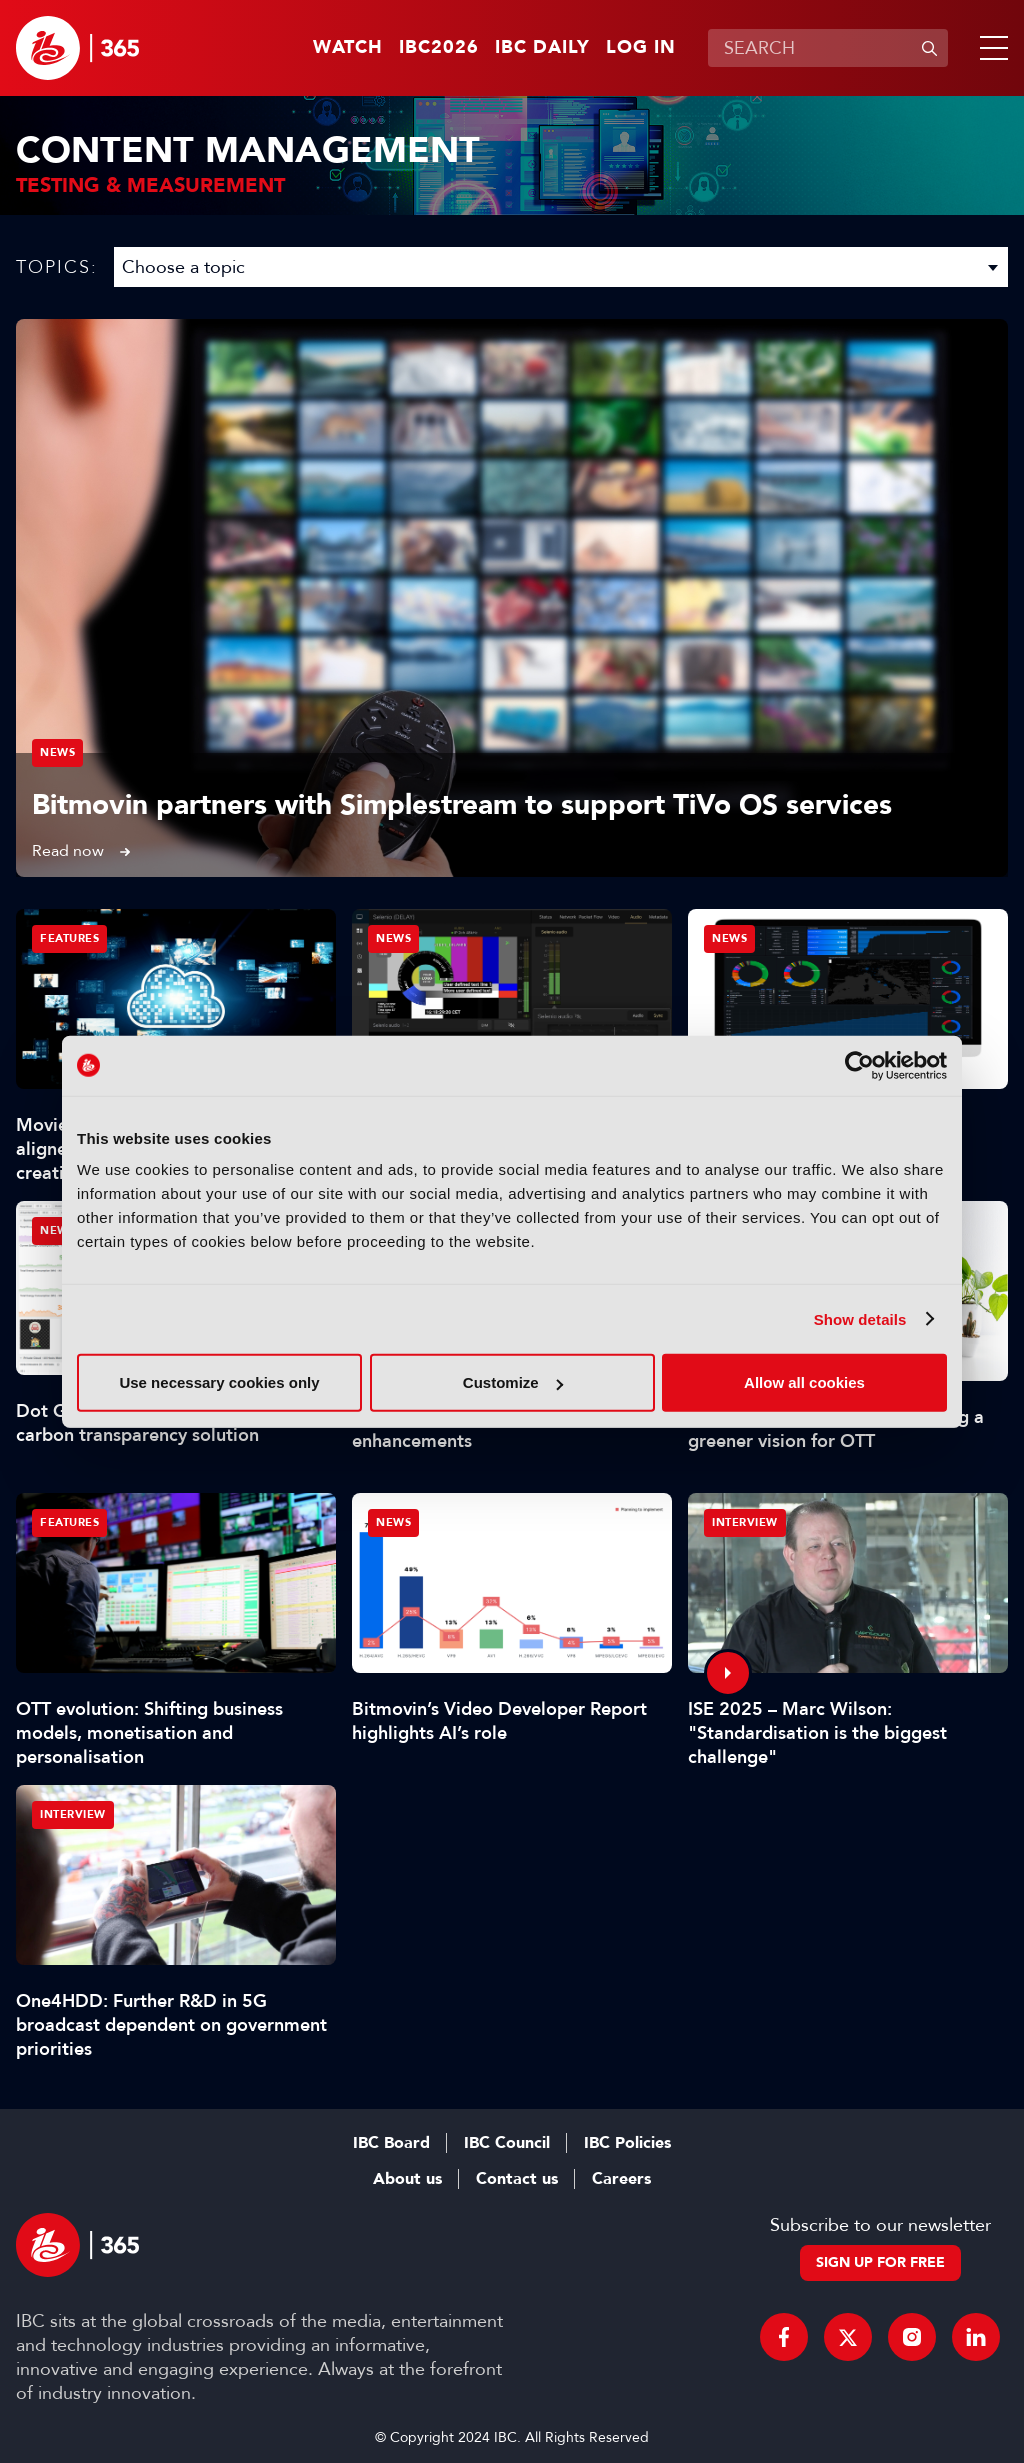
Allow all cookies (804, 1382)
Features (69, 938)
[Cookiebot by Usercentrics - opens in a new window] (859, 1065)
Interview (745, 1522)
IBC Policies (627, 2143)
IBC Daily (542, 48)
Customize (513, 1382)
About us (407, 2179)
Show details (860, 1318)
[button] (990, 48)
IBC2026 (439, 48)
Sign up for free (880, 2262)
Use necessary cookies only (219, 1382)
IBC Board (391, 2143)
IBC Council (507, 2143)
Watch (348, 48)
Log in (641, 48)
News (57, 752)
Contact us (517, 2179)
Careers (621, 2179)
